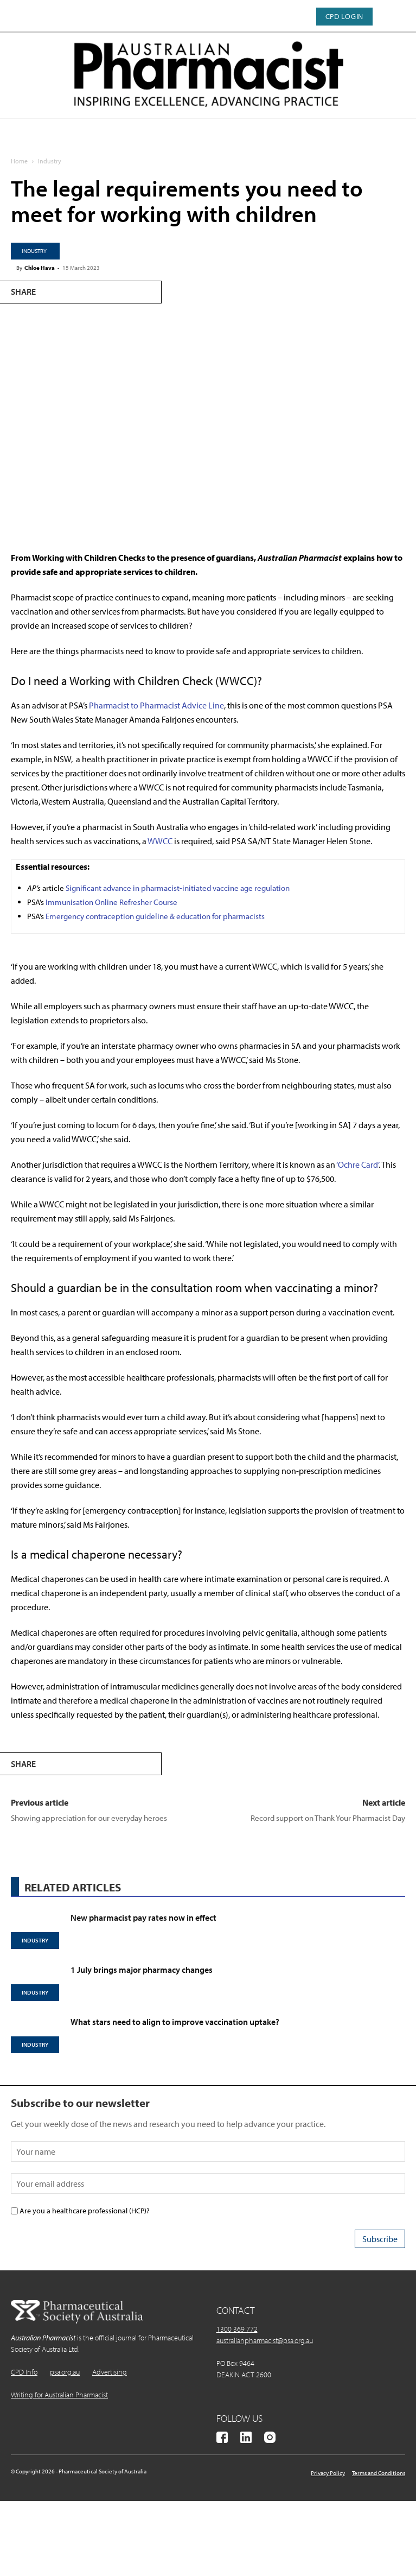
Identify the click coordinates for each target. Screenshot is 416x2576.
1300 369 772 (237, 2329)
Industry (49, 161)
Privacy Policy (328, 2473)
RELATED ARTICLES (72, 1887)
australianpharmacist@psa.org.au (264, 2340)
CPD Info (24, 2372)
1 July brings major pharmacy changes (142, 1969)
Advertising (109, 2372)
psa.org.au (65, 2372)
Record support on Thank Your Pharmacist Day (328, 1818)
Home (19, 161)
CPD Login (344, 16)
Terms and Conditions (378, 2473)
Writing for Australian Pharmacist (59, 2395)
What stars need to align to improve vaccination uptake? (175, 2021)
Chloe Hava (39, 267)
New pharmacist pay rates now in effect (143, 1917)
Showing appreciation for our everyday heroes (89, 1818)
